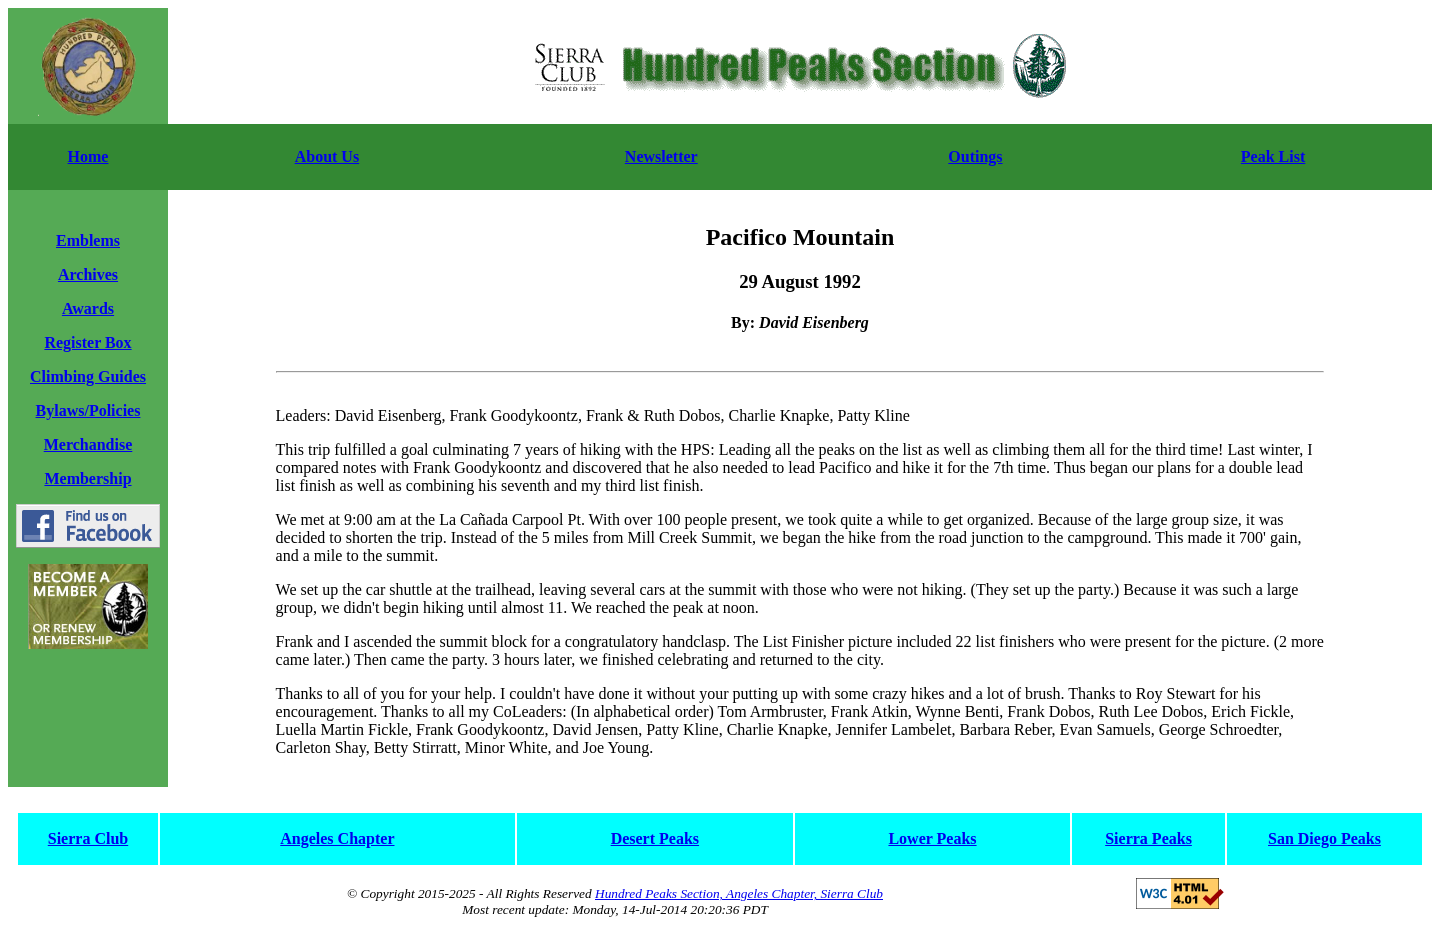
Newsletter (661, 156)
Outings (975, 156)
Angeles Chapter (337, 838)
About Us (327, 156)
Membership (87, 478)
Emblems (88, 240)
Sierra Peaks (1148, 838)
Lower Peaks (932, 838)
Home (88, 156)
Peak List (1273, 156)
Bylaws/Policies (88, 410)
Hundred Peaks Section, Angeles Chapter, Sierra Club (739, 893)
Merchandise (88, 444)
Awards (88, 308)
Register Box (87, 342)
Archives (88, 274)
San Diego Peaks (1324, 838)
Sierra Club (88, 838)
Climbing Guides (88, 376)
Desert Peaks (655, 838)
